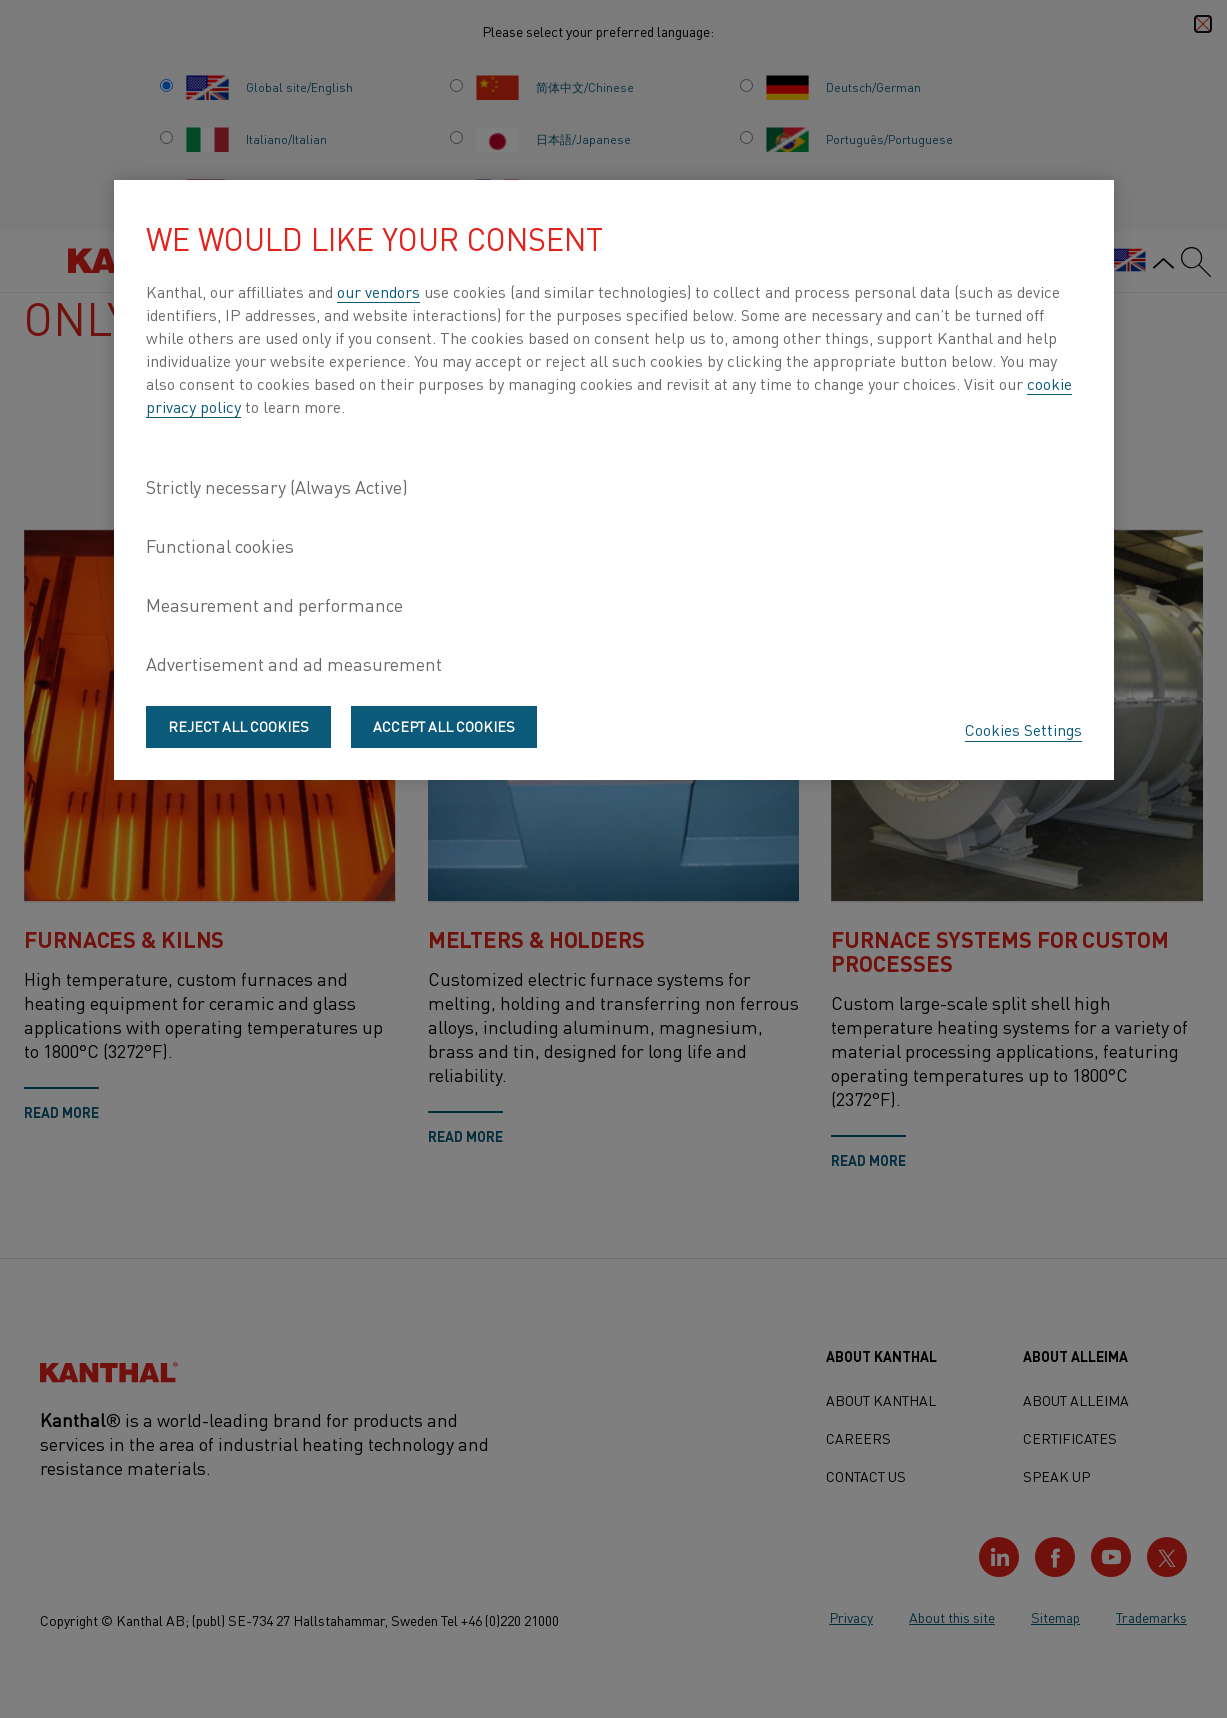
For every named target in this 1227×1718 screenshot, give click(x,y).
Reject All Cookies (238, 726)
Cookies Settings (1023, 729)
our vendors (378, 291)
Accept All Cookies (444, 726)
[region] (614, 480)
